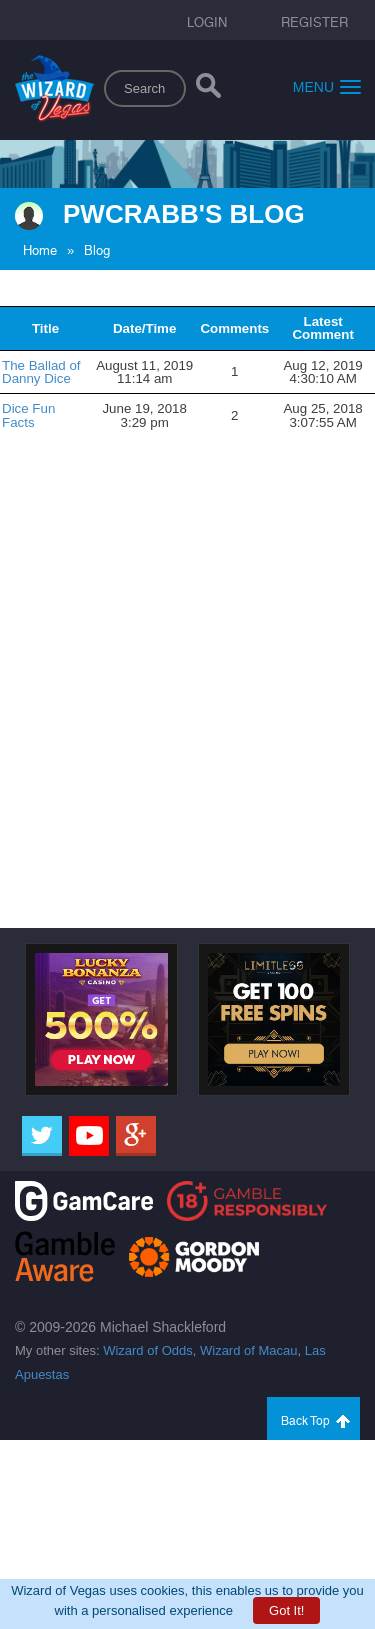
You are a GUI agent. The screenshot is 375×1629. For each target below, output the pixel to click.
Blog (97, 250)
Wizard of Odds (148, 1350)
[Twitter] (42, 1136)
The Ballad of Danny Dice (41, 372)
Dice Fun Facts (28, 415)
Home (40, 250)
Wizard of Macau (249, 1350)
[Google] (136, 1136)
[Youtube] (89, 1136)
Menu (327, 86)
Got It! (286, 1610)
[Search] (208, 90)
